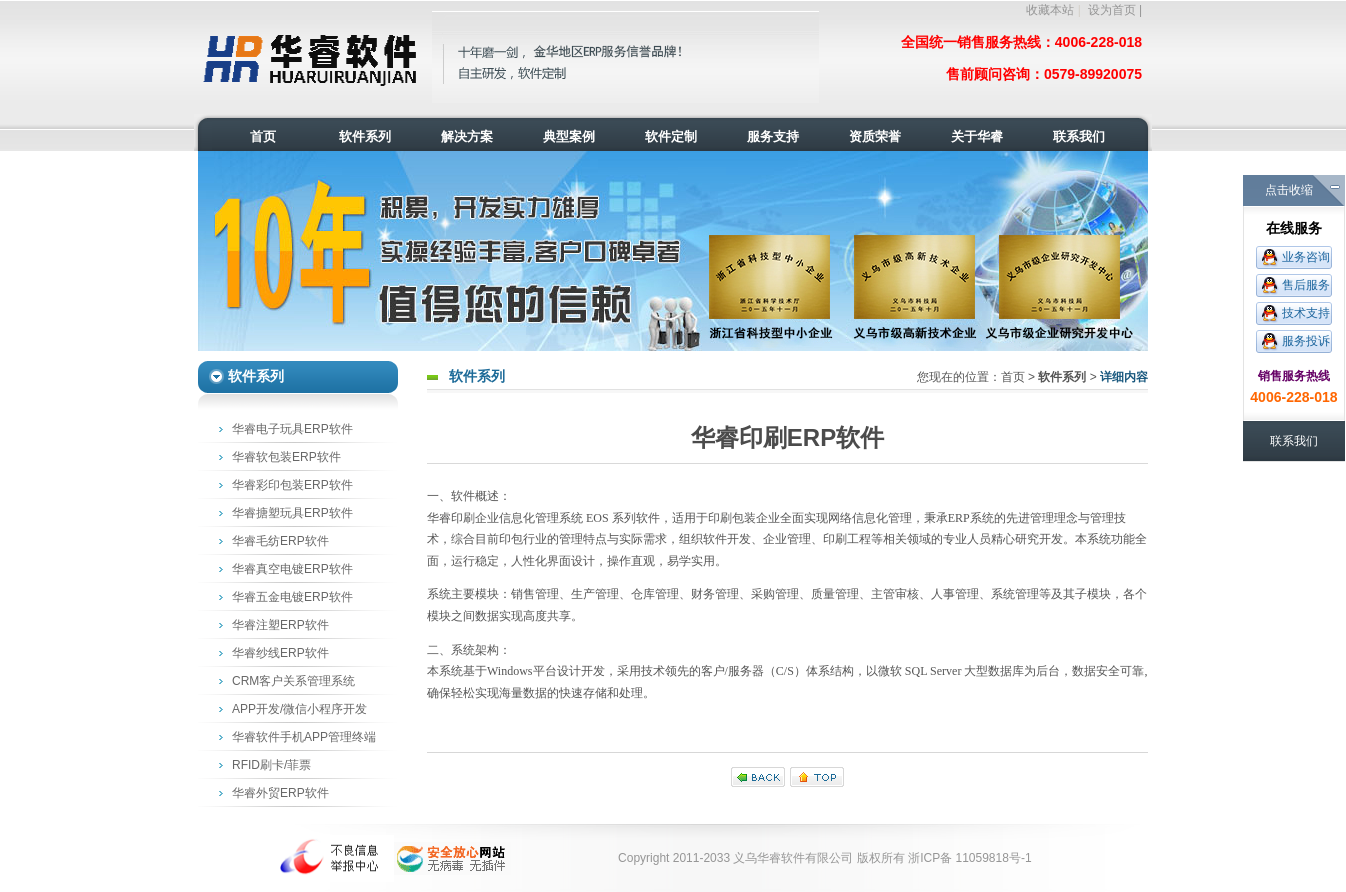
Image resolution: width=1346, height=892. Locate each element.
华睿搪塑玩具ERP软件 (292, 513)
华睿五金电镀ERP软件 (292, 597)
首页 (1013, 377)
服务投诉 (1306, 341)
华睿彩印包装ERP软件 (292, 485)
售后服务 (1306, 285)
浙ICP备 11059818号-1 (969, 858)
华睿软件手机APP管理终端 (304, 737)
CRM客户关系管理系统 (293, 681)
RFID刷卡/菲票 (271, 765)
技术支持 (1306, 313)
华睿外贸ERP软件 (280, 793)
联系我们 (1294, 441)
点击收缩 (1289, 190)
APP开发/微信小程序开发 (299, 709)
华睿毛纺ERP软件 (280, 541)
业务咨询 (1306, 257)
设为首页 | (1115, 10)
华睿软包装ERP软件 (286, 457)
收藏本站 (1050, 10)
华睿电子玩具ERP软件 (292, 429)
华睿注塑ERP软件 (280, 625)
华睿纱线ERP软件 (280, 653)
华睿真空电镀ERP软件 (292, 569)
